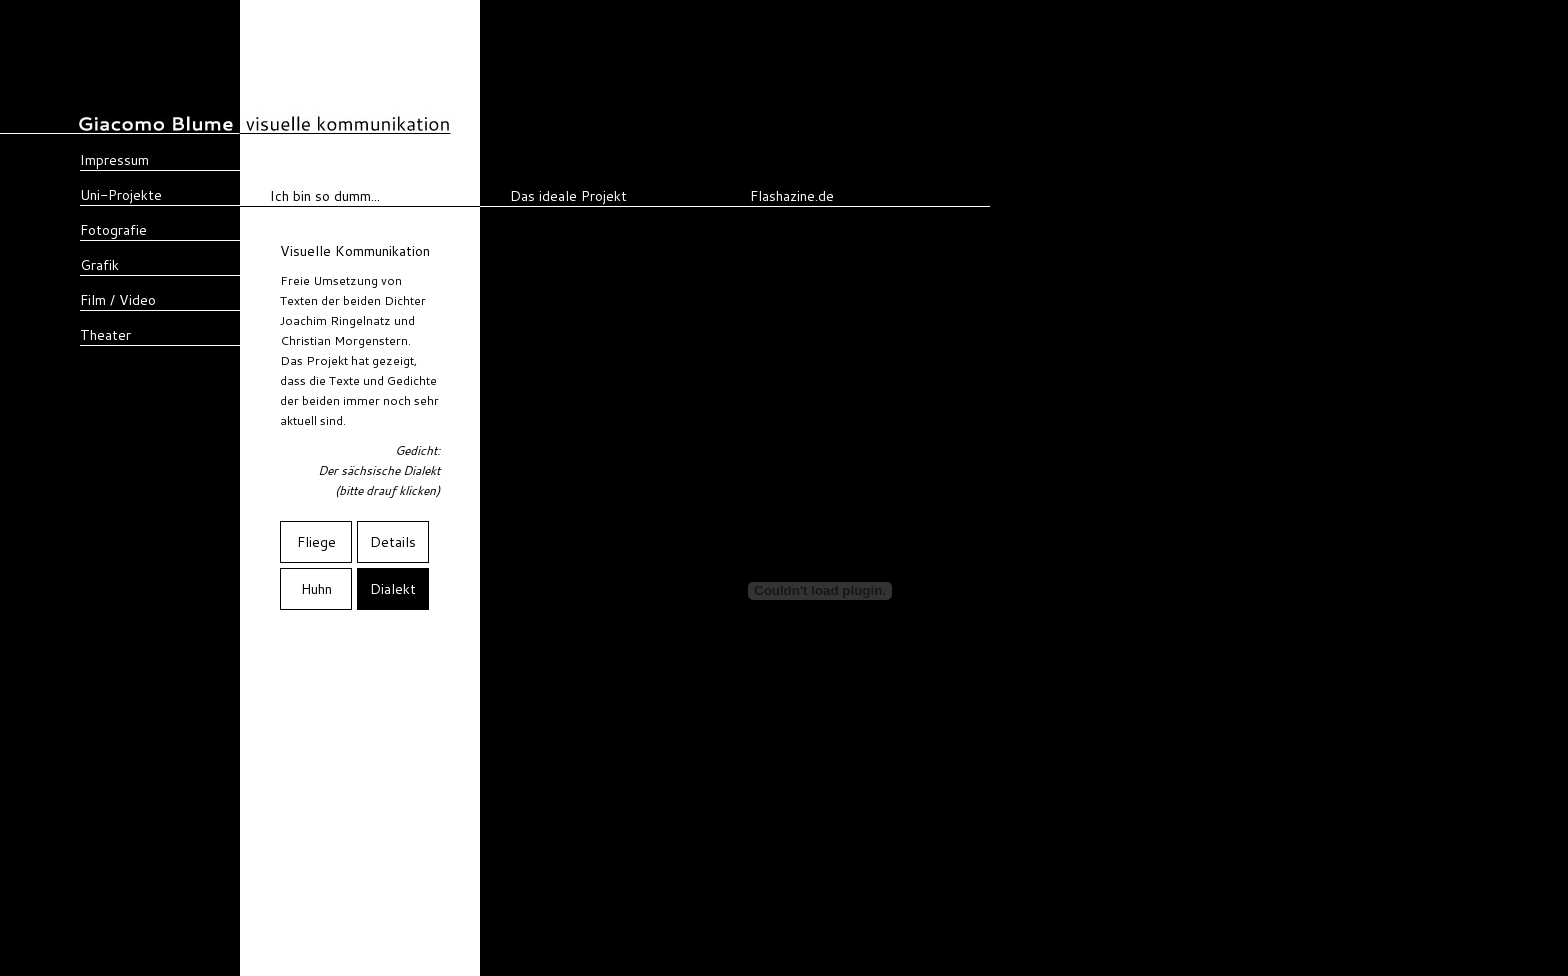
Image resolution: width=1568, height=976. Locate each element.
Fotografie (113, 230)
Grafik (99, 265)
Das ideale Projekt (568, 196)
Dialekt (393, 589)
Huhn (316, 589)
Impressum (114, 160)
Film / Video (118, 300)
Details (393, 542)
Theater (105, 335)
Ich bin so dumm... (325, 196)
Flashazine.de (792, 196)
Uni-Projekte (121, 195)
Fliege (316, 542)
